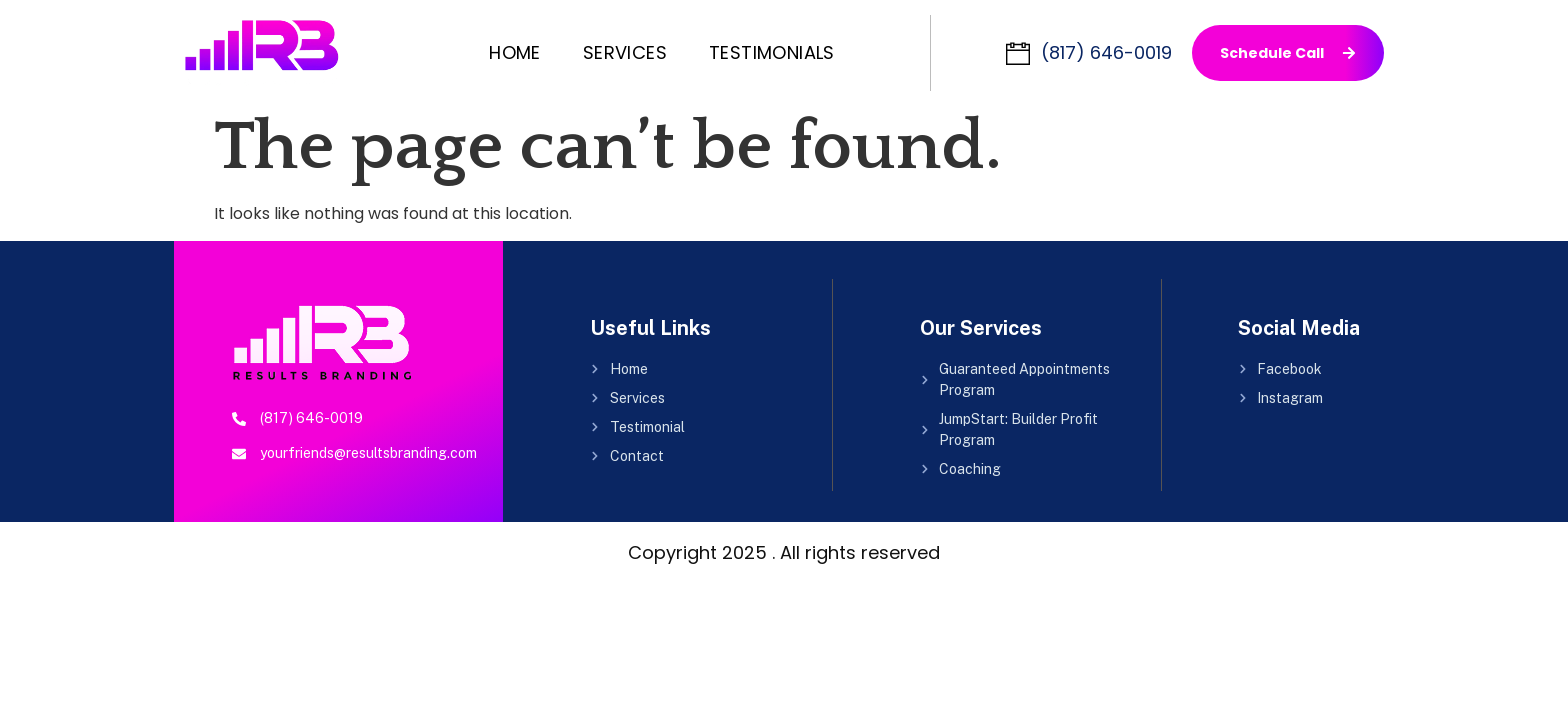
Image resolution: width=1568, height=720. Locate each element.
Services (625, 52)
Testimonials (772, 52)
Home (515, 52)
